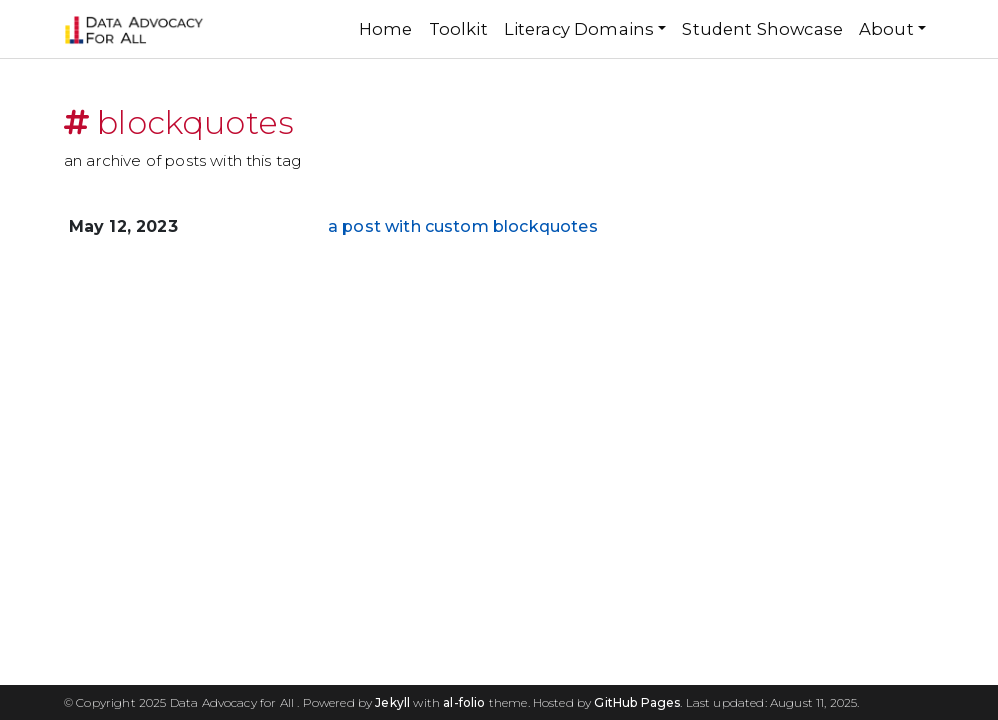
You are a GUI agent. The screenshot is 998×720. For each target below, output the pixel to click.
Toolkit (458, 29)
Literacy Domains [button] (579, 29)
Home (386, 29)
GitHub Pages (637, 702)
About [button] (886, 29)
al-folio (464, 702)
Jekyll (392, 702)
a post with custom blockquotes (463, 226)
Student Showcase (762, 29)
